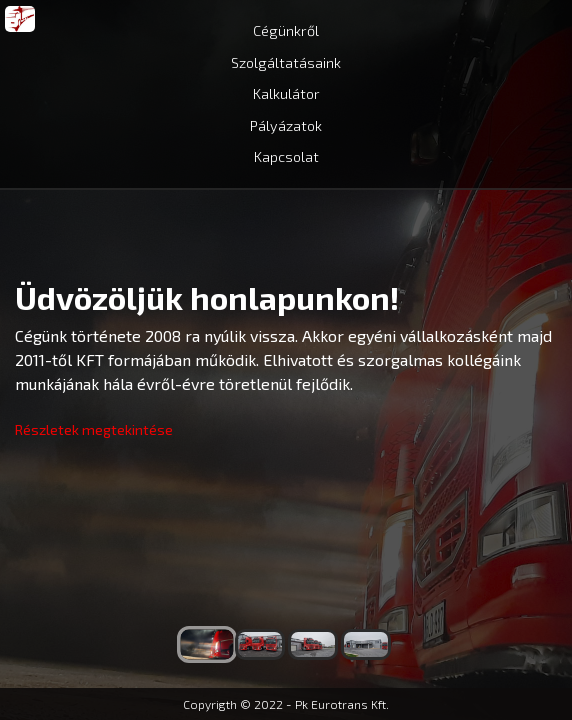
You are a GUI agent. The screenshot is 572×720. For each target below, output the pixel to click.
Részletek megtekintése (94, 429)
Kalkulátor (286, 93)
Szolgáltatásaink (286, 62)
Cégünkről (286, 30)
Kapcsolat (286, 156)
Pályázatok (286, 125)
